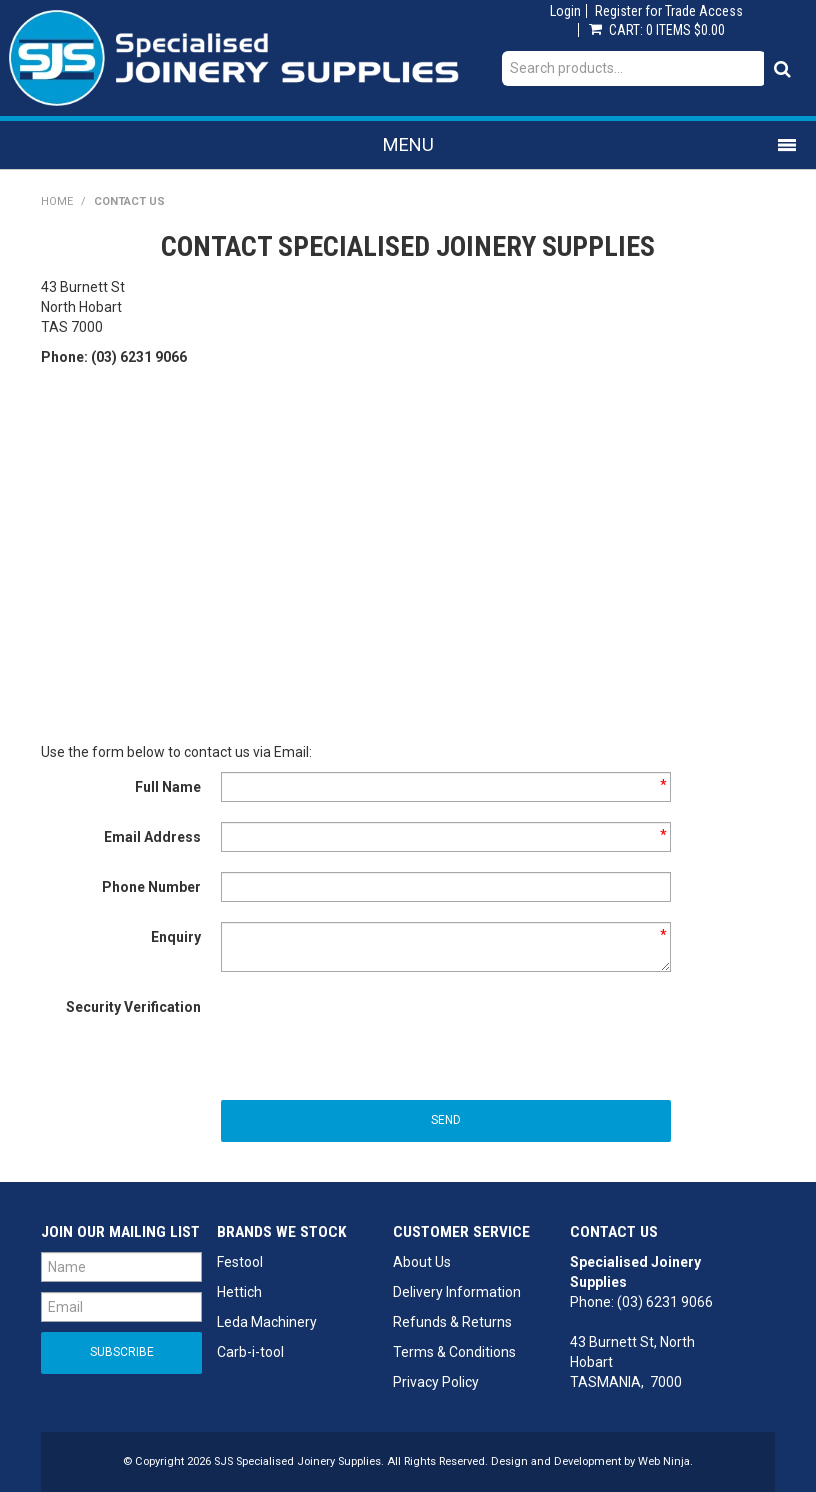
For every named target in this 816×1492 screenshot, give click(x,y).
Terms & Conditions (454, 1352)
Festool (240, 1262)
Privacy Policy (436, 1382)
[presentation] (373, 1031)
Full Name (168, 787)
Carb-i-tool (250, 1352)
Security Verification (133, 1007)
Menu (408, 144)
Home (57, 201)
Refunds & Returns (452, 1322)
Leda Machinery (267, 1322)
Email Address (152, 837)
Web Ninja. (665, 1461)
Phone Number (151, 887)
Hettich (239, 1292)
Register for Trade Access (669, 11)
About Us (422, 1262)
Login (565, 11)
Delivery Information (457, 1292)
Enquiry (176, 937)
